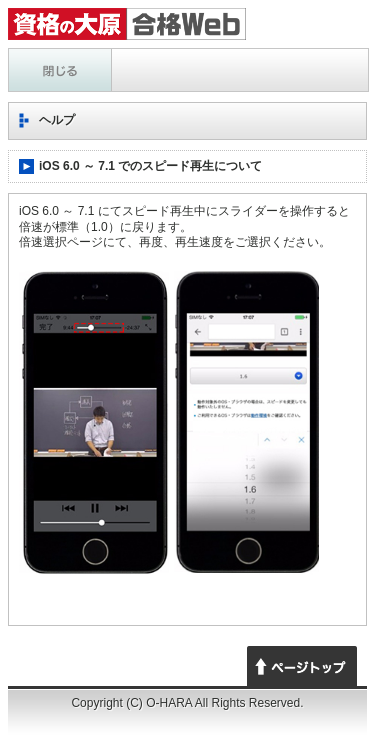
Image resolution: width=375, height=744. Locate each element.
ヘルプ (60, 70)
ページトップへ (302, 666)
